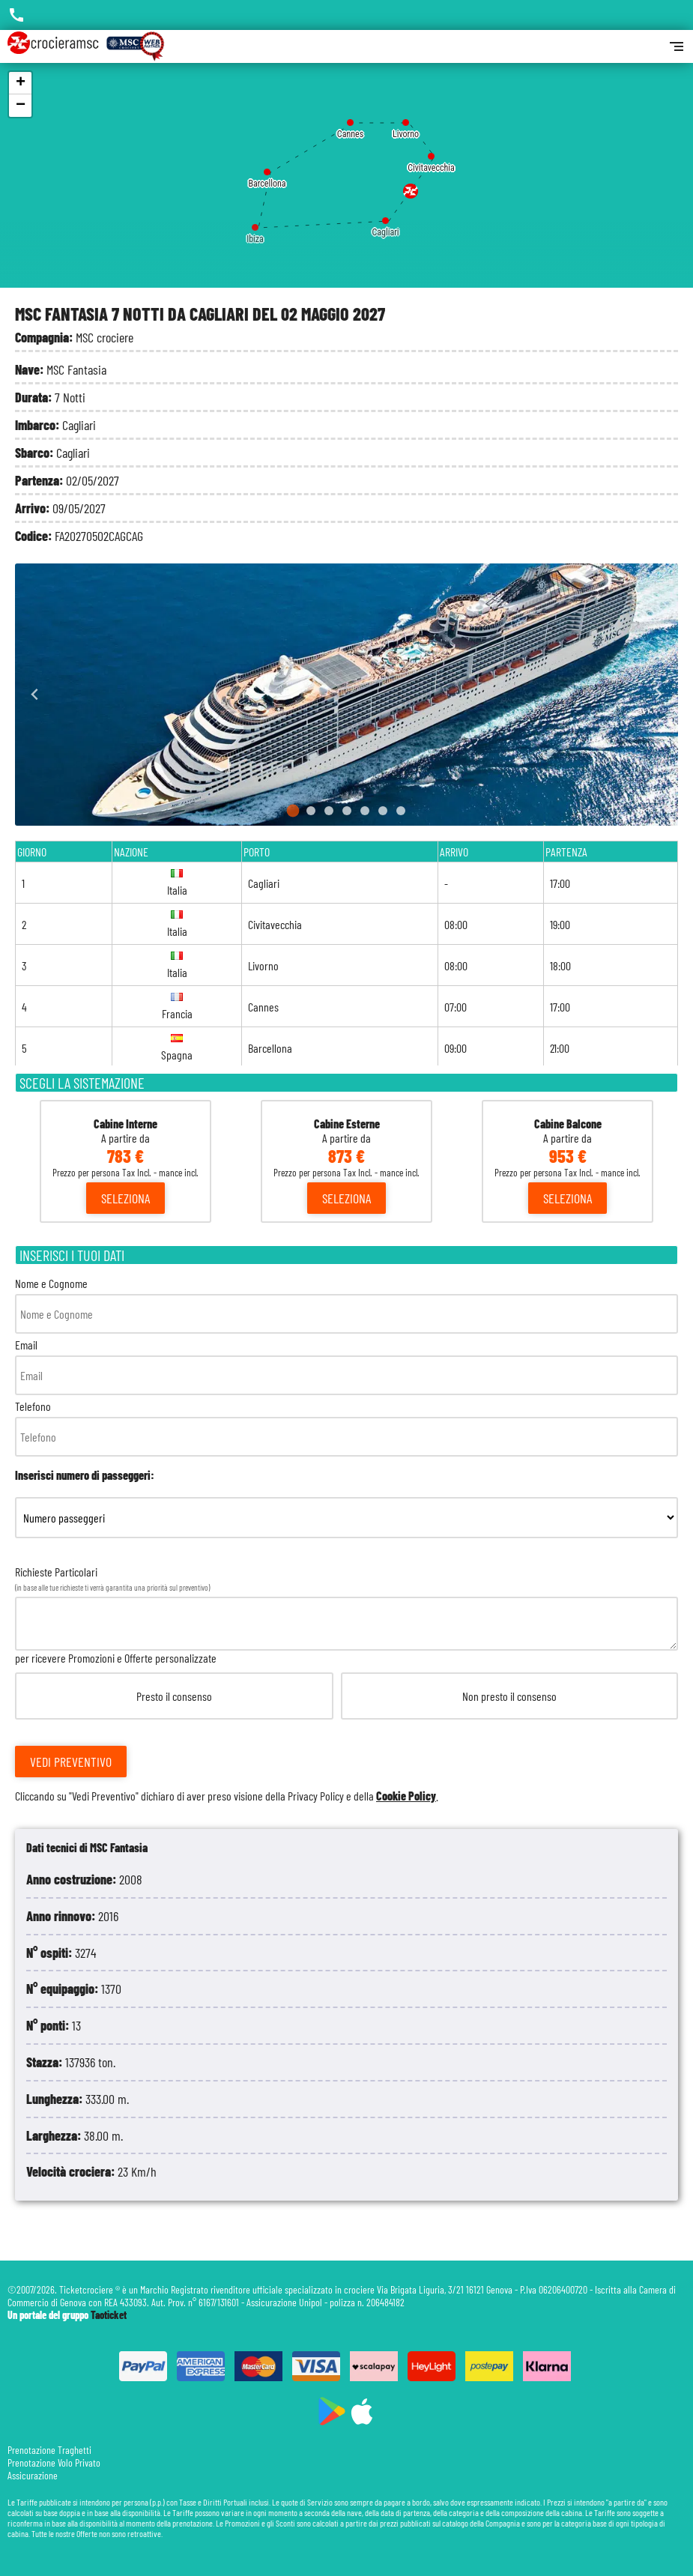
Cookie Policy (406, 1796)
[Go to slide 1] (292, 811)
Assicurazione (32, 2475)
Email (346, 1366)
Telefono (346, 1428)
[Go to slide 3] (328, 810)
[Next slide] (658, 695)
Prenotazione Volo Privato (53, 2462)
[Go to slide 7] (400, 810)
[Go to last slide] (35, 695)
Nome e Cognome (346, 1305)
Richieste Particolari (346, 1683)
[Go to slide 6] (382, 810)
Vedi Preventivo (71, 1761)
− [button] (20, 105)
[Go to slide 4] (346, 810)
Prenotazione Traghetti (49, 2449)
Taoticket (109, 2315)
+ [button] (20, 83)
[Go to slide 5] (364, 810)
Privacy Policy (316, 1796)
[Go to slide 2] (310, 810)
